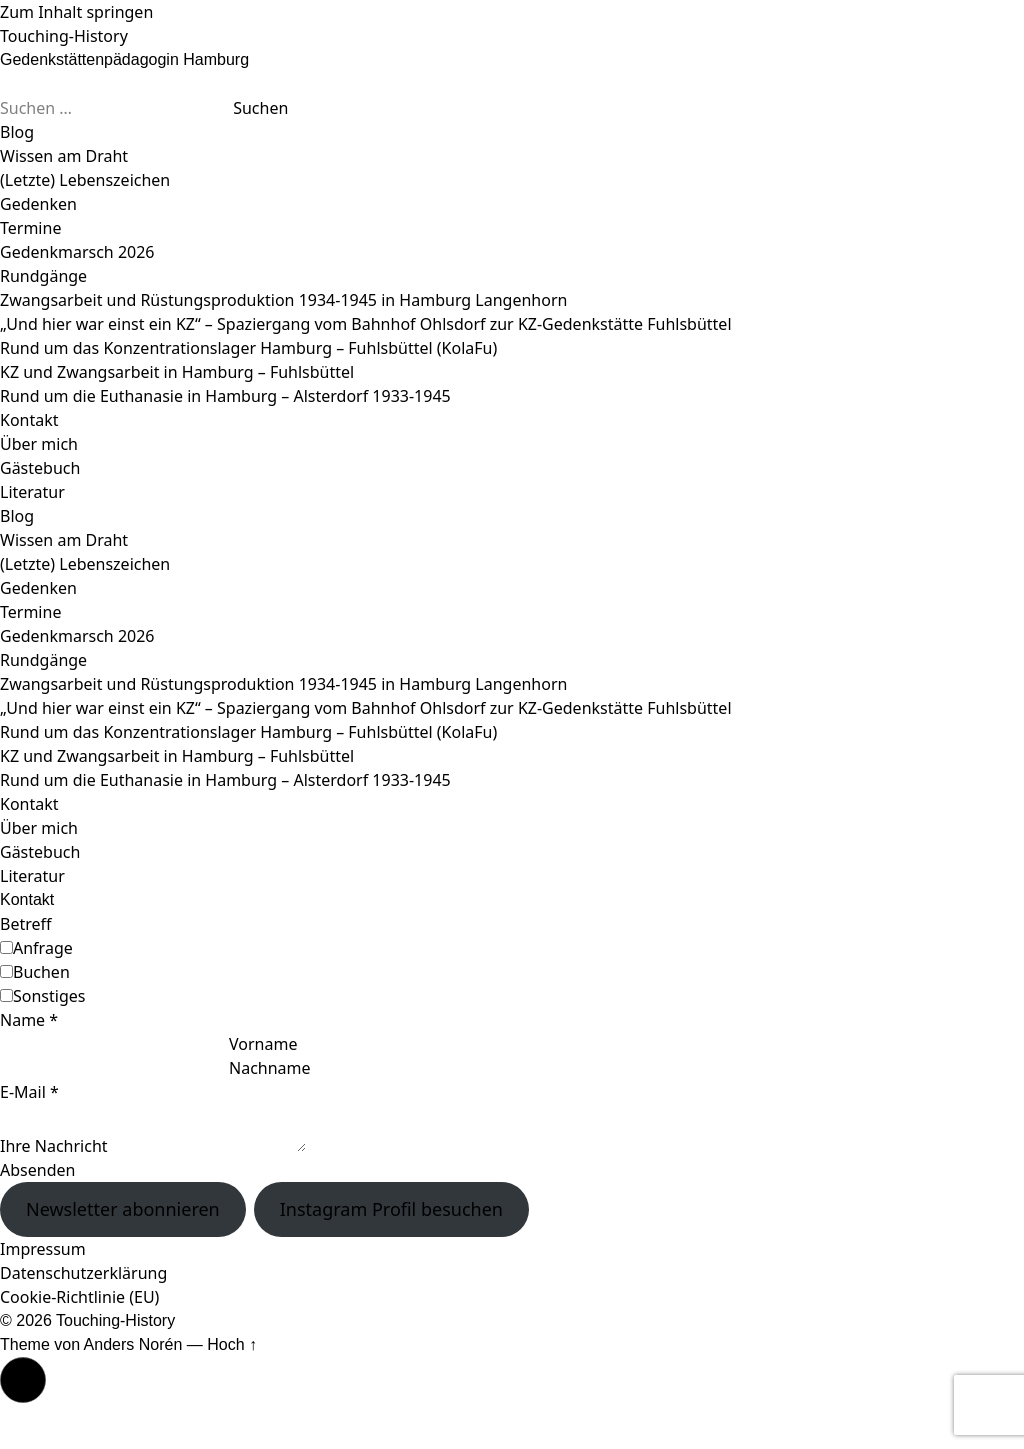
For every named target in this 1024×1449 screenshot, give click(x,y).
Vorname (263, 1044)
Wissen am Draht (64, 156)
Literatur (32, 492)
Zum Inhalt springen (76, 12)
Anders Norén (133, 1344)
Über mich (39, 444)
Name (29, 1020)
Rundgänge (43, 276)
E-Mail (29, 1092)
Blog (17, 132)
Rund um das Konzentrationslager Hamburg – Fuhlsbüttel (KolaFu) (248, 348)
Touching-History (64, 36)
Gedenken (38, 204)
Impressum (43, 1249)
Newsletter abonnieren (123, 1209)
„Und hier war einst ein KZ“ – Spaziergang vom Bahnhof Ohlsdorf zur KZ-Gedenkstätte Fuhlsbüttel (366, 324)
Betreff (26, 924)
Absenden (37, 1170)
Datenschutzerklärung (83, 1273)
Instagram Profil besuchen (391, 1209)
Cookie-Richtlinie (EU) (79, 1297)
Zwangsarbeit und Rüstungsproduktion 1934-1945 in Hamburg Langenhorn (283, 300)
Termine (30, 228)
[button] (23, 1380)
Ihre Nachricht (54, 1146)
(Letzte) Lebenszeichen (85, 180)
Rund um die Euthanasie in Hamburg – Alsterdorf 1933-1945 (225, 396)
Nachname (270, 1068)
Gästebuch (40, 468)
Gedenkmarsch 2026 (77, 252)
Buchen (41, 972)
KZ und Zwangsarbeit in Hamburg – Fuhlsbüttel (177, 372)
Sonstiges (49, 996)
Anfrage (43, 948)
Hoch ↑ (232, 1344)
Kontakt (29, 420)
